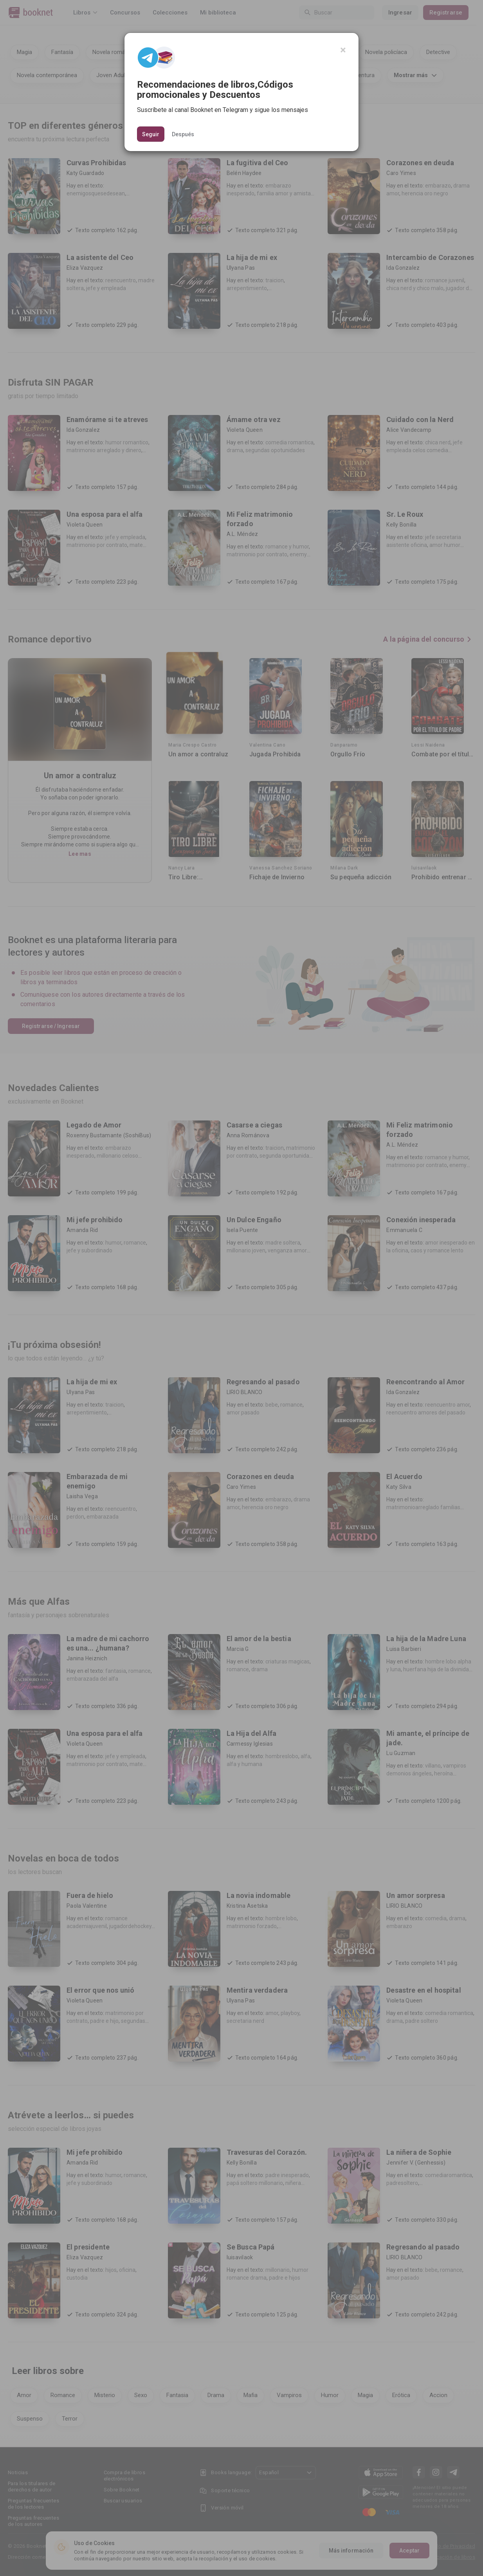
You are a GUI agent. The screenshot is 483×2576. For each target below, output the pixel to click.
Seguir (150, 134)
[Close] (343, 50)
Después (183, 134)
